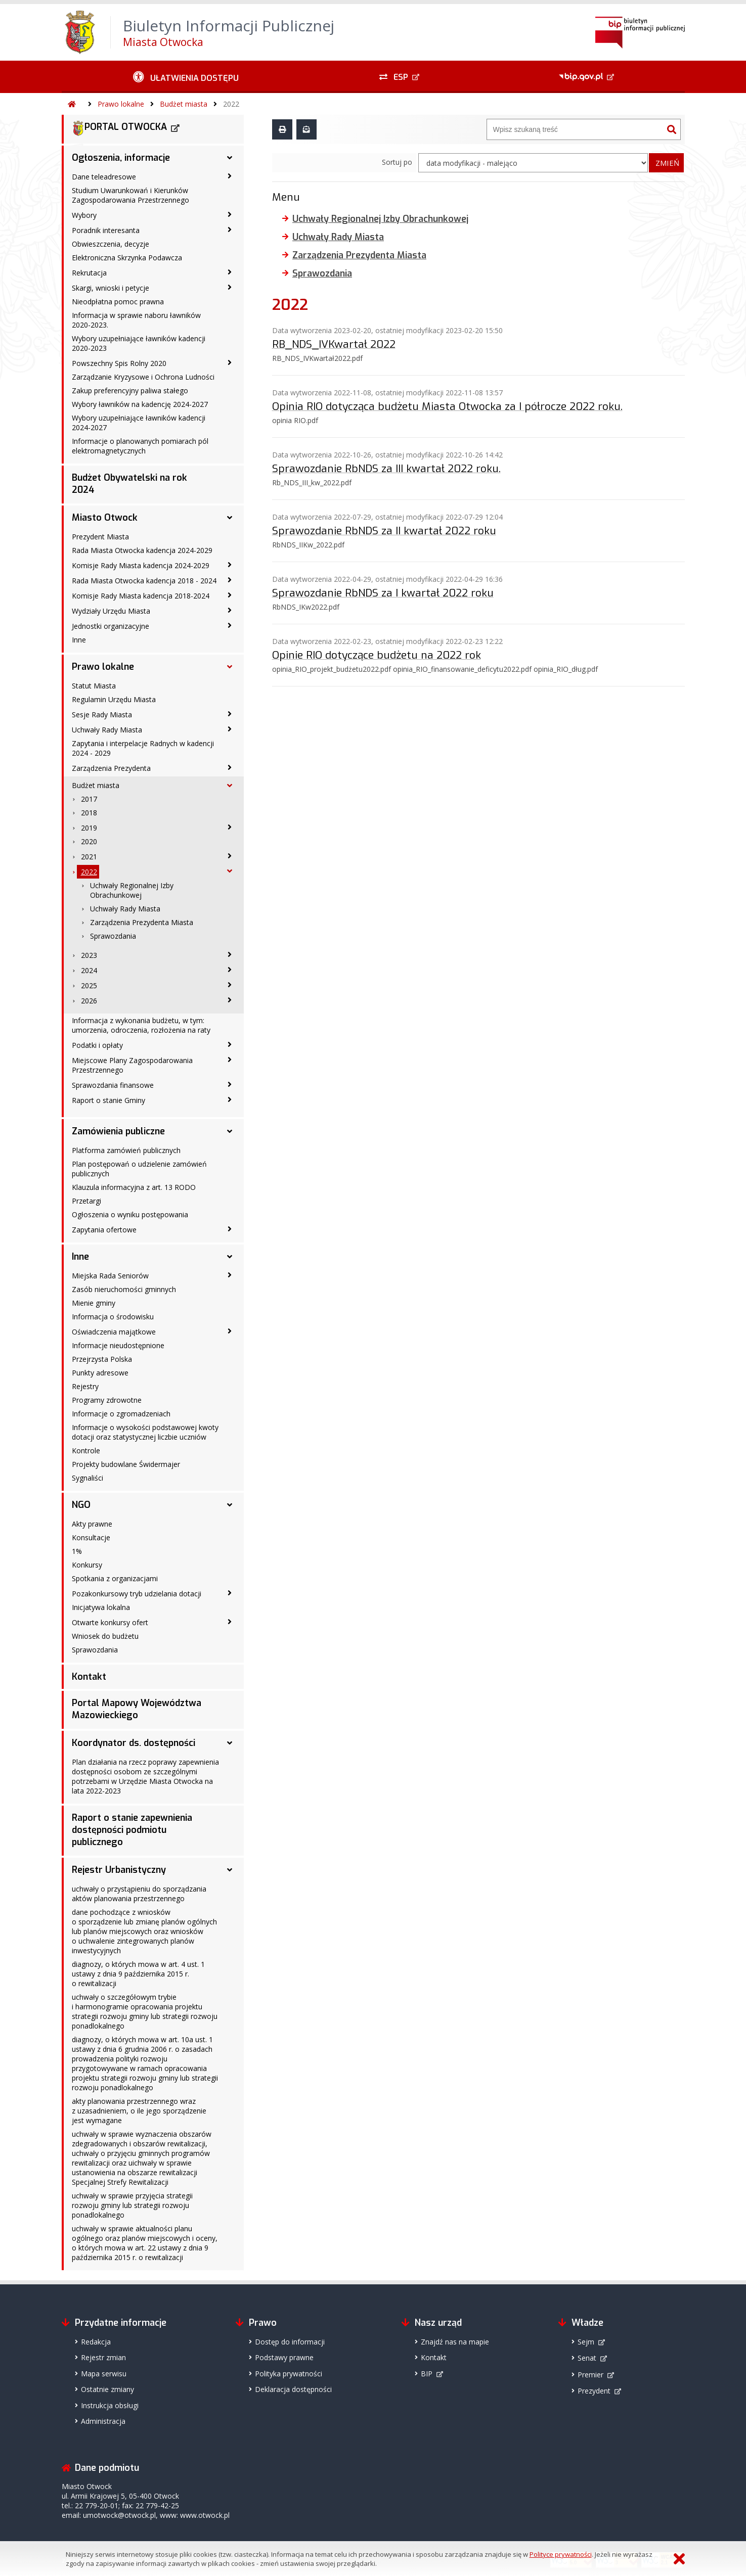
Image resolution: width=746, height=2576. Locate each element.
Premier (590, 2374)
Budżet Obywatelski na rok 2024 (129, 484)
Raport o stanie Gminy (108, 1100)
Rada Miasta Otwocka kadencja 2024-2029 (142, 550)
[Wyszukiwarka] (575, 129)
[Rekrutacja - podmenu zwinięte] (230, 272)
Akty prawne (92, 1524)
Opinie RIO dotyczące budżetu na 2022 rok (376, 655)
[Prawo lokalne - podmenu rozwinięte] (230, 667)
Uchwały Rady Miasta (107, 729)
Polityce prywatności (561, 2554)
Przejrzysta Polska (102, 1359)
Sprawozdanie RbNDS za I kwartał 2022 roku (383, 592)
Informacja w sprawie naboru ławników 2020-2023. (136, 320)
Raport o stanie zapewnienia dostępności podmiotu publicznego (132, 1830)
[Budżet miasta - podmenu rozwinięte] (230, 785)
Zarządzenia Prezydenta (111, 768)
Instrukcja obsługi (110, 2405)
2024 (89, 970)
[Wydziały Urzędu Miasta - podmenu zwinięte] (230, 610)
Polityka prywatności (288, 2373)
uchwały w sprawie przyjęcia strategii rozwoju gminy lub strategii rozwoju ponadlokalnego (132, 2205)
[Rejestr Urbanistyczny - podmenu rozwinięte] (230, 1870)
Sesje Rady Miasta (102, 714)
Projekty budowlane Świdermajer (126, 1464)
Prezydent (594, 2391)
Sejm (586, 2342)
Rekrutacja (89, 273)
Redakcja (96, 2342)
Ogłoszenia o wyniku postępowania (130, 1214)
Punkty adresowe (100, 1372)
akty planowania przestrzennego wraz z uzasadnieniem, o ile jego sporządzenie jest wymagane (139, 2110)
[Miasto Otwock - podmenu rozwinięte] (230, 518)
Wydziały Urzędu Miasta (111, 611)
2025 (89, 985)
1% (77, 1551)
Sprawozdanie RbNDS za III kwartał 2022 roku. (386, 468)
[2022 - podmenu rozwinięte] (230, 871)
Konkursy (87, 1565)
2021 (89, 856)
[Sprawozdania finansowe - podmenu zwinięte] (230, 1084)
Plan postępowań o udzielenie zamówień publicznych (139, 1168)
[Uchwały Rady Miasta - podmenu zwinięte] (230, 729)
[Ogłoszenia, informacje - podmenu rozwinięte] (230, 158)
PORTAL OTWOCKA (119, 128)
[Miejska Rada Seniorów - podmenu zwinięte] (230, 1275)
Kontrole (86, 1450)
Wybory (84, 215)
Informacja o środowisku (113, 1316)
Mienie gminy (93, 1303)
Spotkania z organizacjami (115, 1578)
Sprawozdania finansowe (113, 1085)
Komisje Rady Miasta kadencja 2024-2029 (140, 565)
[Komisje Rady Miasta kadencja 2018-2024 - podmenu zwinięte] (230, 595)
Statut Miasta (94, 686)
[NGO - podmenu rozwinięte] (230, 1505)
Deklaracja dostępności (293, 2389)
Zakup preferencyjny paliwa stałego (130, 390)
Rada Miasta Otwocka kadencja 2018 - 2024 (144, 580)
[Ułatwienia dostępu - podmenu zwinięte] (186, 77)
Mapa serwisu (103, 2373)
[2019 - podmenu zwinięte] (230, 827)
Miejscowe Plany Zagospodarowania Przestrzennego (132, 1065)
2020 (89, 841)
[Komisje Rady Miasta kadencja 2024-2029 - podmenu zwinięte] (230, 565)
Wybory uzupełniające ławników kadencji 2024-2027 (138, 422)
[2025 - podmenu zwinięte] (230, 985)
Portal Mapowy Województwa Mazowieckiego (136, 1709)
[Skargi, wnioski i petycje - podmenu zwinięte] (230, 287)
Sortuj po (397, 162)
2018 (89, 812)
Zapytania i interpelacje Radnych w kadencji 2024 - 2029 (143, 748)
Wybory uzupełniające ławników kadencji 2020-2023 (138, 343)
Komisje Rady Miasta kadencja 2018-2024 (140, 596)
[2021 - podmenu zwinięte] (230, 856)
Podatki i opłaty (97, 1045)
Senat (587, 2358)
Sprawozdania (113, 936)
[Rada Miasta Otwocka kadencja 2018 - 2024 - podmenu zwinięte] (230, 580)
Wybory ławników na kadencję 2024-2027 (140, 404)
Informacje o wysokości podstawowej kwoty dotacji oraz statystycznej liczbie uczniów (145, 1432)
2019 (89, 828)
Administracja (103, 2421)
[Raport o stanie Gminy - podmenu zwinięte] (230, 1099)
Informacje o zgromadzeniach (121, 1413)
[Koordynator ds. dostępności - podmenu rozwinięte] (230, 1743)
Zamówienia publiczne (118, 1131)
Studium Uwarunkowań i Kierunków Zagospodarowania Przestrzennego (130, 195)
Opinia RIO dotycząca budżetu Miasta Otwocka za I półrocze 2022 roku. (447, 406)
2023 (89, 955)
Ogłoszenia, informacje (121, 158)
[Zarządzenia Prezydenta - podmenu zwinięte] (230, 767)
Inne (79, 640)
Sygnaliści (87, 1478)
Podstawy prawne (284, 2357)
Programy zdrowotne (107, 1400)
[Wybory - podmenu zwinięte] (230, 214)
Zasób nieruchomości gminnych (124, 1289)
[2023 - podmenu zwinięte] (230, 954)
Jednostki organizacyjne (110, 626)
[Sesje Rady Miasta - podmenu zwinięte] (230, 714)
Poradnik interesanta (106, 230)
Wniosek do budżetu (105, 1636)
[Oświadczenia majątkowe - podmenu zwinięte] (230, 1331)
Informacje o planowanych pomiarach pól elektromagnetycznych (140, 445)
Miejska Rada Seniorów (110, 1275)
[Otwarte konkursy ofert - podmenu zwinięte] (230, 1622)
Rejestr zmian (103, 2357)
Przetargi (86, 1201)
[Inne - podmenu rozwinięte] (230, 1257)
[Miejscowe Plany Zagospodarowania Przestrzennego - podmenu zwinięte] (230, 1059)
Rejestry (85, 1386)
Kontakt (89, 1677)
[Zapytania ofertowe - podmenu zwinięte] (230, 1229)
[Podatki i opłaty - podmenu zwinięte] (230, 1044)
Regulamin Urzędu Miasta (114, 699)
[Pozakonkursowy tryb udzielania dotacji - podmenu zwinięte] (230, 1593)
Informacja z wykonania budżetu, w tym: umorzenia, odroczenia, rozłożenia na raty (141, 1025)
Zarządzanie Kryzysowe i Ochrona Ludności (143, 377)
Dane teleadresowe (104, 176)
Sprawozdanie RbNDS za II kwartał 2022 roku (384, 530)
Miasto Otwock (105, 518)
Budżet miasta (183, 104)
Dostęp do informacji (290, 2342)
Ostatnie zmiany (107, 2389)
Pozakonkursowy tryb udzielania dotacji (136, 1593)
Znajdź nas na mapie (455, 2342)
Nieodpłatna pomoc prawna (118, 301)
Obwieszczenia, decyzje (110, 244)
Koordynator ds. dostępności (133, 1743)
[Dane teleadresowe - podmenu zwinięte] (230, 176)
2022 (231, 104)
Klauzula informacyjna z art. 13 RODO (134, 1187)
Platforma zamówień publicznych (126, 1150)
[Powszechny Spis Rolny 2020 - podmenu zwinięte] (230, 362)
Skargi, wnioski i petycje (110, 288)
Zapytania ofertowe (104, 1229)
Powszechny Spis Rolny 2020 (119, 363)
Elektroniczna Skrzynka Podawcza (127, 257)
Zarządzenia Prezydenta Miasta (141, 922)
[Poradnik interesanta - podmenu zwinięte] (230, 229)
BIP (426, 2373)
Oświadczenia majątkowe (114, 1332)
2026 (89, 1000)
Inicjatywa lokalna (101, 1607)
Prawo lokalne (121, 104)
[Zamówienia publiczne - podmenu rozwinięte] (230, 1131)
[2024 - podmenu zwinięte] (230, 969)
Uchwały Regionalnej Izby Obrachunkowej (131, 890)
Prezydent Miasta (100, 536)
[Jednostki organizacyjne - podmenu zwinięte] (230, 625)
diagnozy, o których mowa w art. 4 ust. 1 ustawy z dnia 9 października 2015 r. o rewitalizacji (138, 1973)
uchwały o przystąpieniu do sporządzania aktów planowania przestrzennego (139, 1893)
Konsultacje (91, 1537)
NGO (81, 1505)
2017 (89, 799)
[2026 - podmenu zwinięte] (230, 1000)
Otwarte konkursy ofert (110, 1622)
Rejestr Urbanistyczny (119, 1870)
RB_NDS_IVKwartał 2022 (334, 344)
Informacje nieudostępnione (118, 1345)
